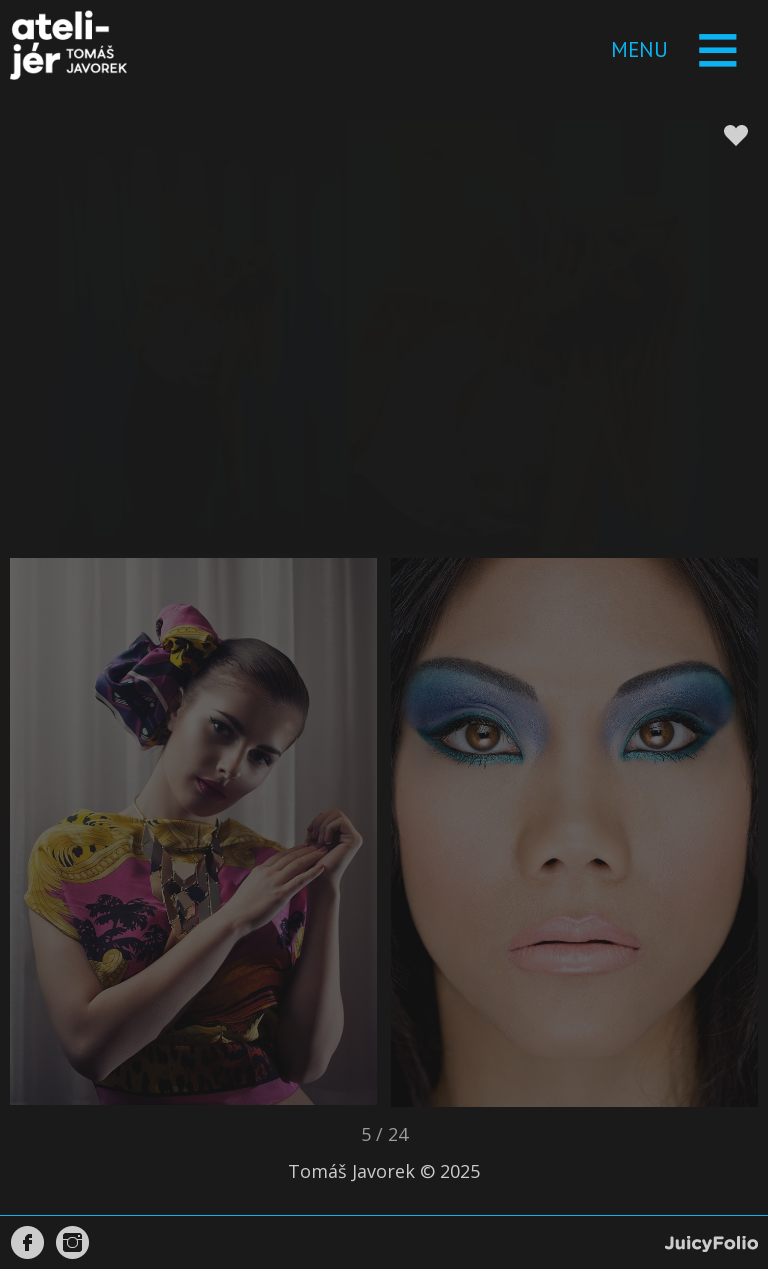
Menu (639, 49)
